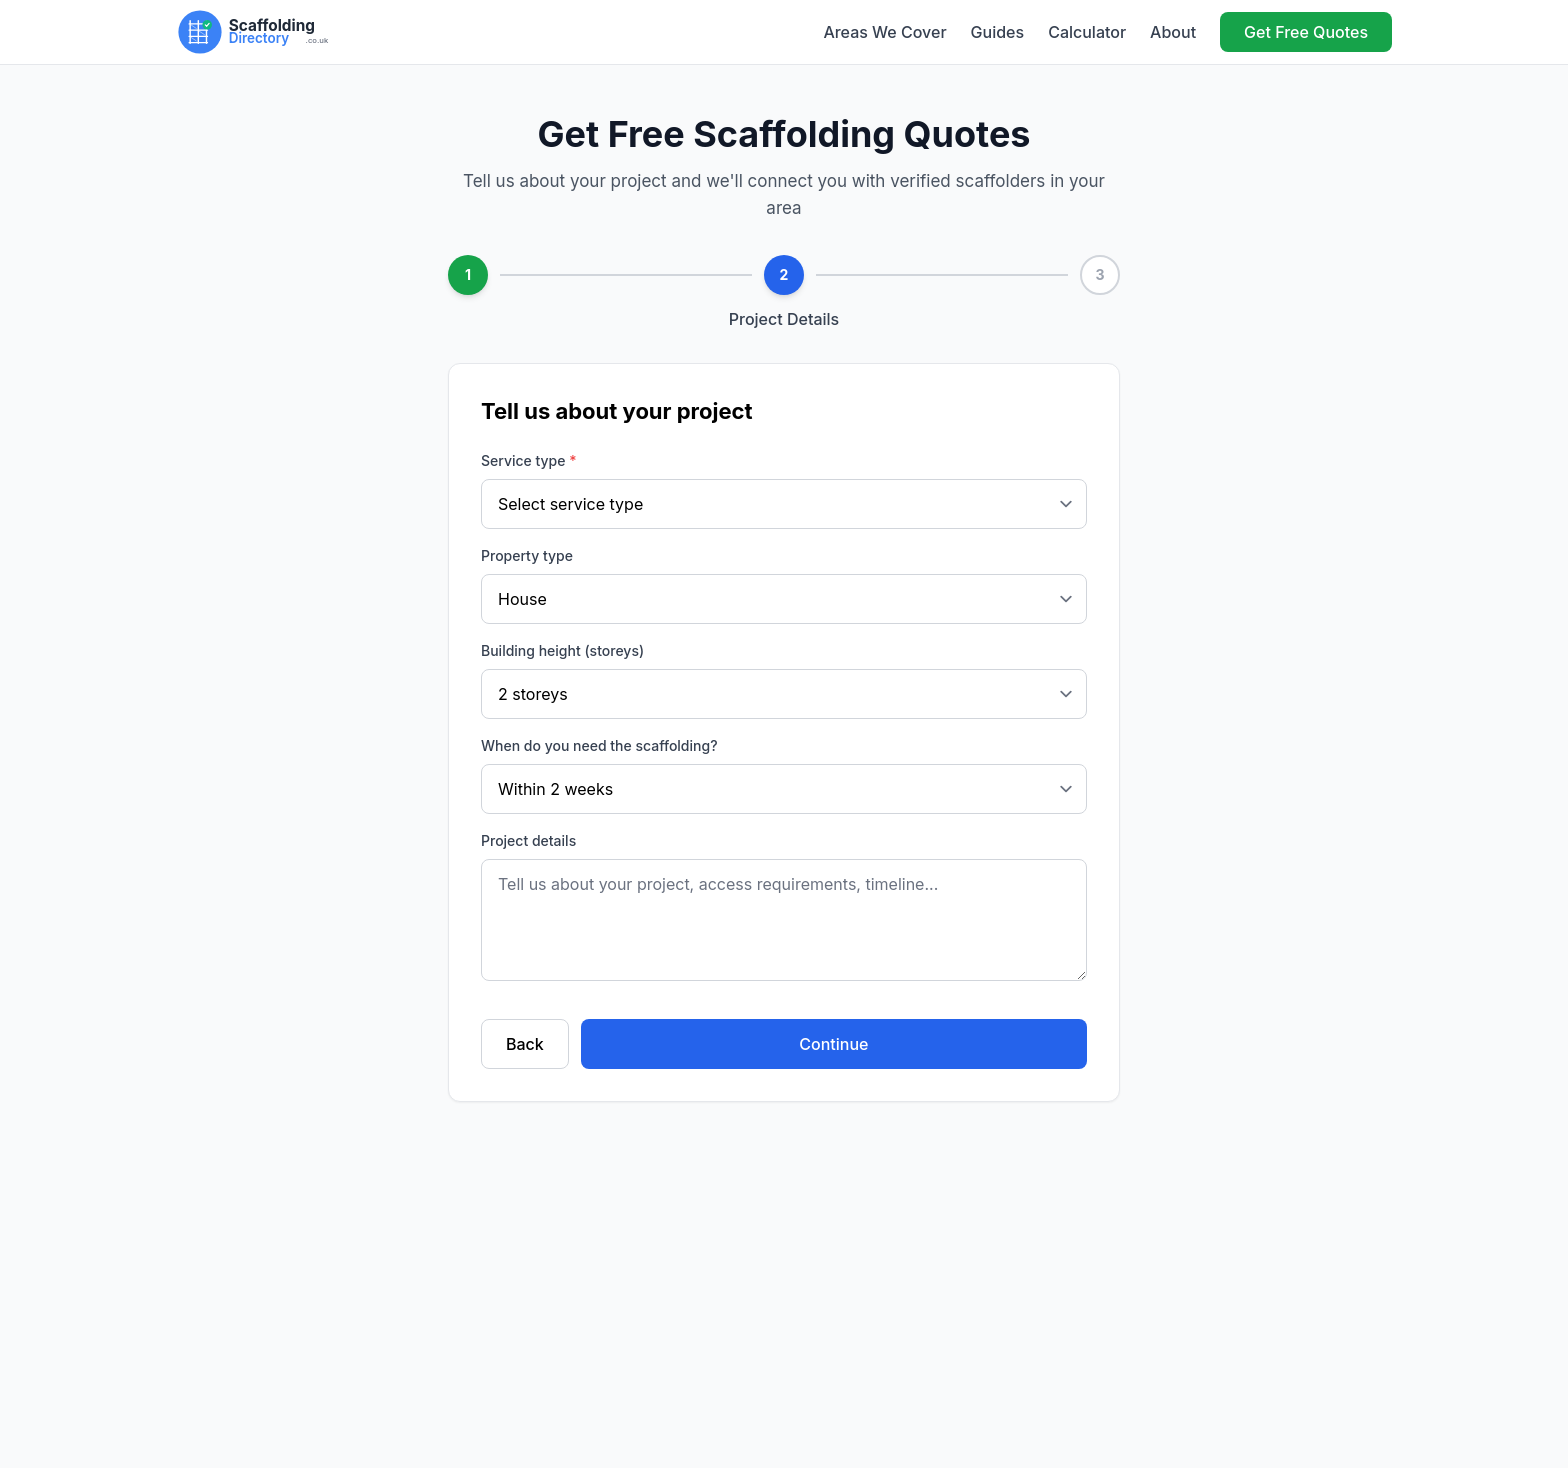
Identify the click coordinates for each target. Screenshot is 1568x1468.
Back (525, 1044)
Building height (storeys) (562, 650)
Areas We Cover (884, 32)
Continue (833, 1044)
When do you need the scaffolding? (599, 745)
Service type (529, 460)
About (1173, 32)
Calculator (1087, 32)
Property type (527, 555)
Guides (998, 32)
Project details (528, 840)
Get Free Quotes (1306, 32)
